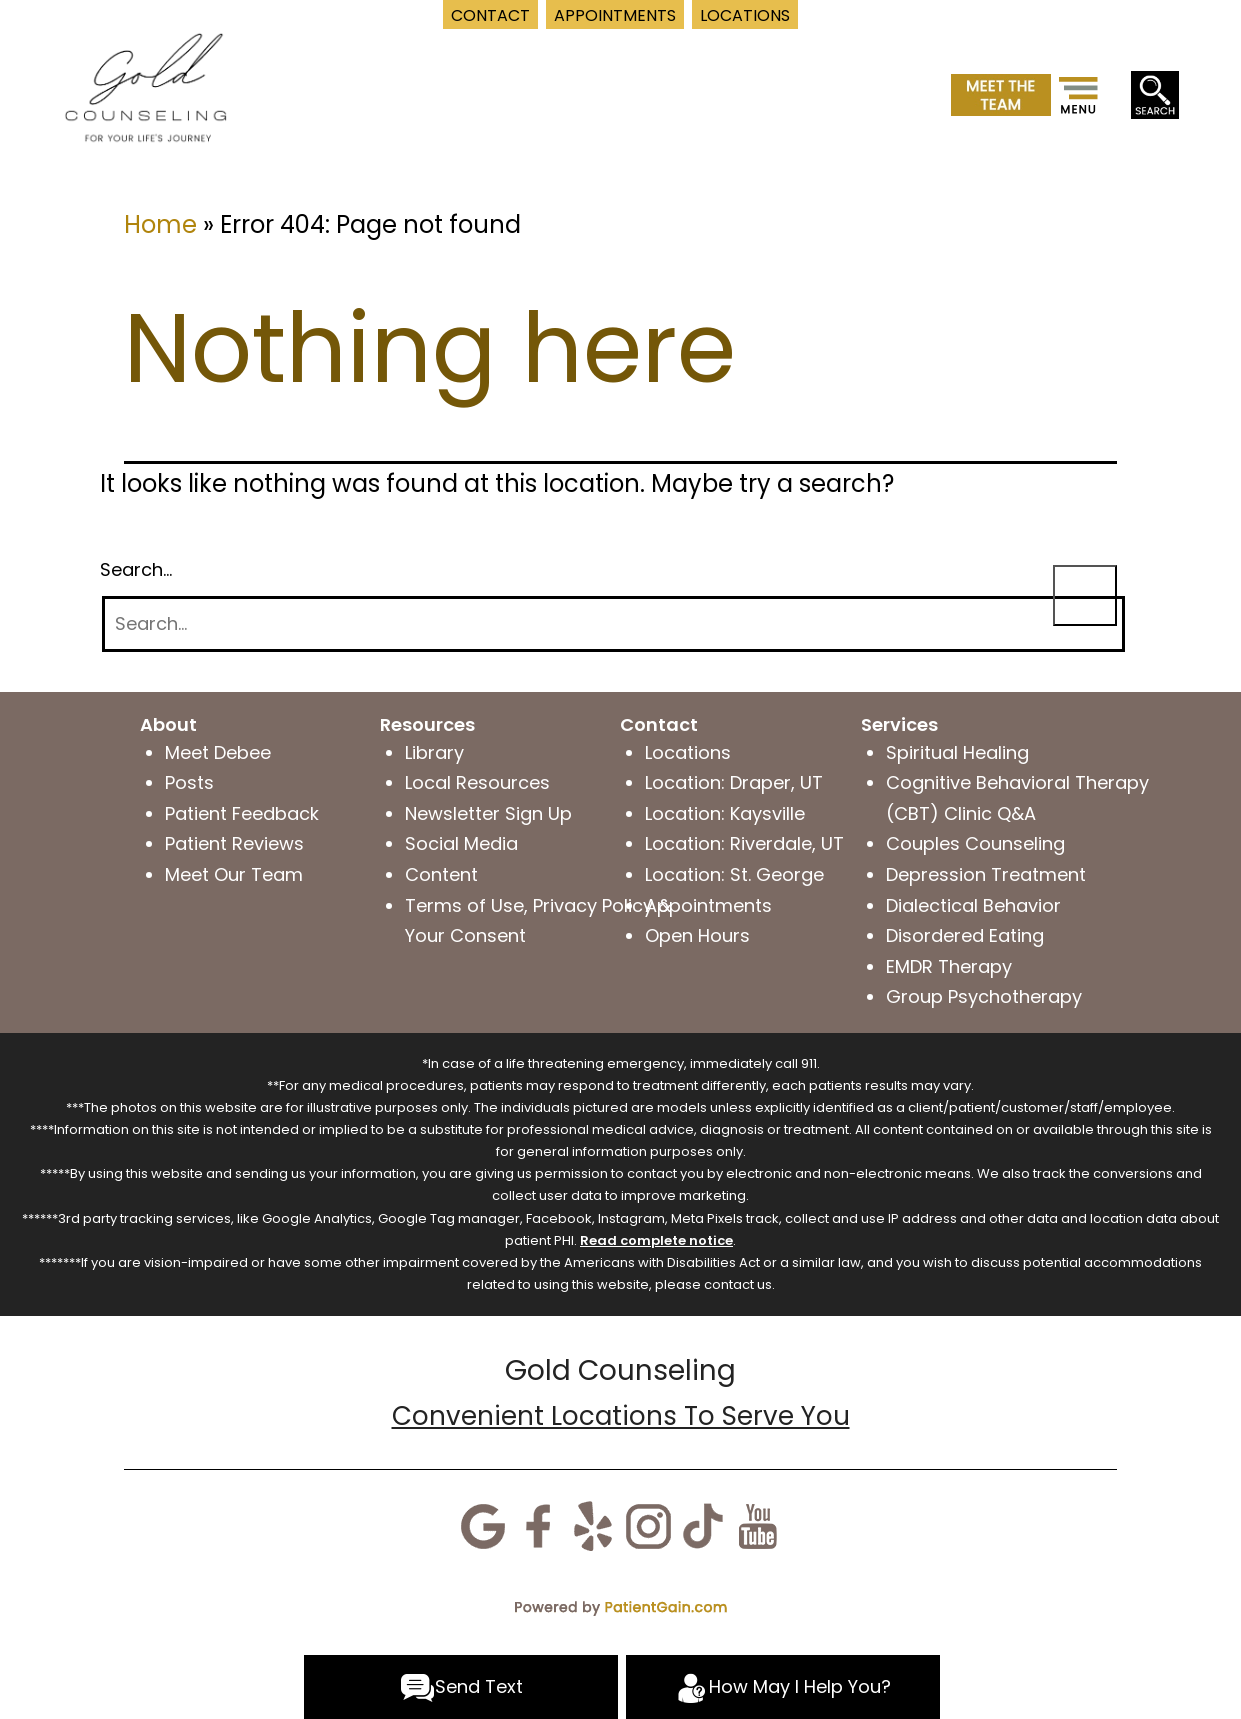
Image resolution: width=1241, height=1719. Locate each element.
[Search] (613, 624)
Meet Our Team (234, 874)
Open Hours (697, 935)
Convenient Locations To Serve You (621, 1416)
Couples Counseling (975, 843)
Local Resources (477, 782)
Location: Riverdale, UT (744, 843)
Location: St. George (734, 874)
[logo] (145, 85)
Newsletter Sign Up (488, 813)
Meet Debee (218, 752)
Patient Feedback (242, 813)
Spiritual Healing (957, 752)
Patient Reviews (234, 843)
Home (160, 224)
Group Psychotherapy (984, 996)
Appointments (708, 905)
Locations (688, 752)
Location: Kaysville (725, 813)
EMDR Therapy (949, 966)
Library (434, 752)
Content (441, 874)
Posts (189, 782)
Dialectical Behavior (973, 905)
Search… (136, 569)
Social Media (461, 843)
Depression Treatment (986, 874)
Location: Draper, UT (734, 782)
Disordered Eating (965, 935)
